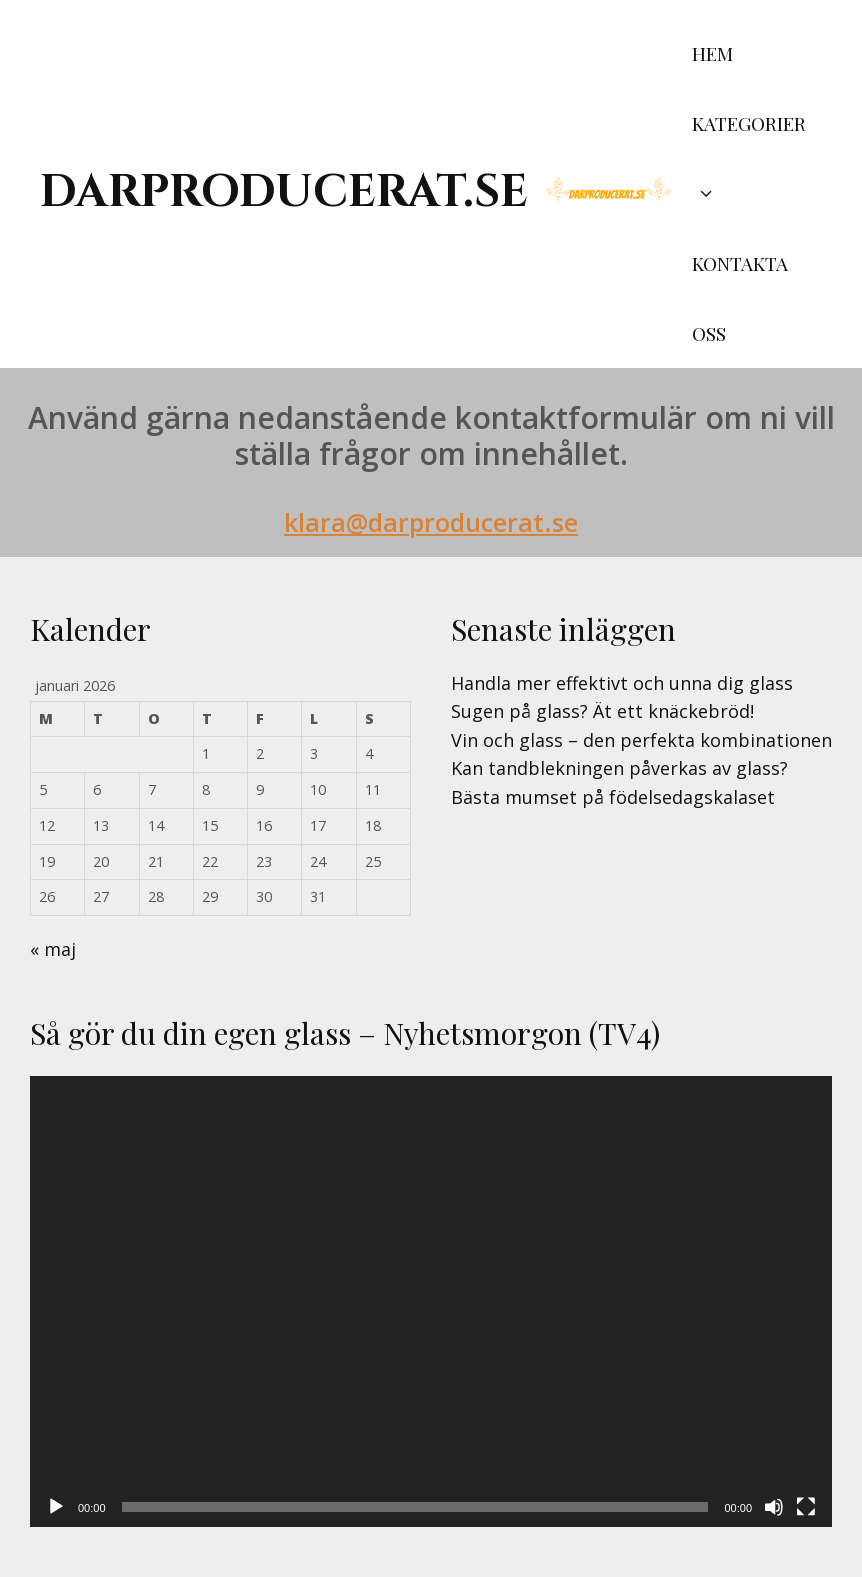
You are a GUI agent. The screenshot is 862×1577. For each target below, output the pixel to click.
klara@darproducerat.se (431, 522)
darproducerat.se (284, 192)
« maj (53, 949)
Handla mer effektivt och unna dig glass (622, 683)
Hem (712, 53)
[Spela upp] (56, 1507)
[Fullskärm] (806, 1507)
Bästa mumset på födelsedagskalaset (613, 797)
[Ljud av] (774, 1507)
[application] (431, 1301)
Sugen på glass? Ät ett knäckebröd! (602, 711)
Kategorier (749, 169)
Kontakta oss (740, 298)
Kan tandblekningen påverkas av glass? (619, 768)
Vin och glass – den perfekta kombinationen (641, 740)
